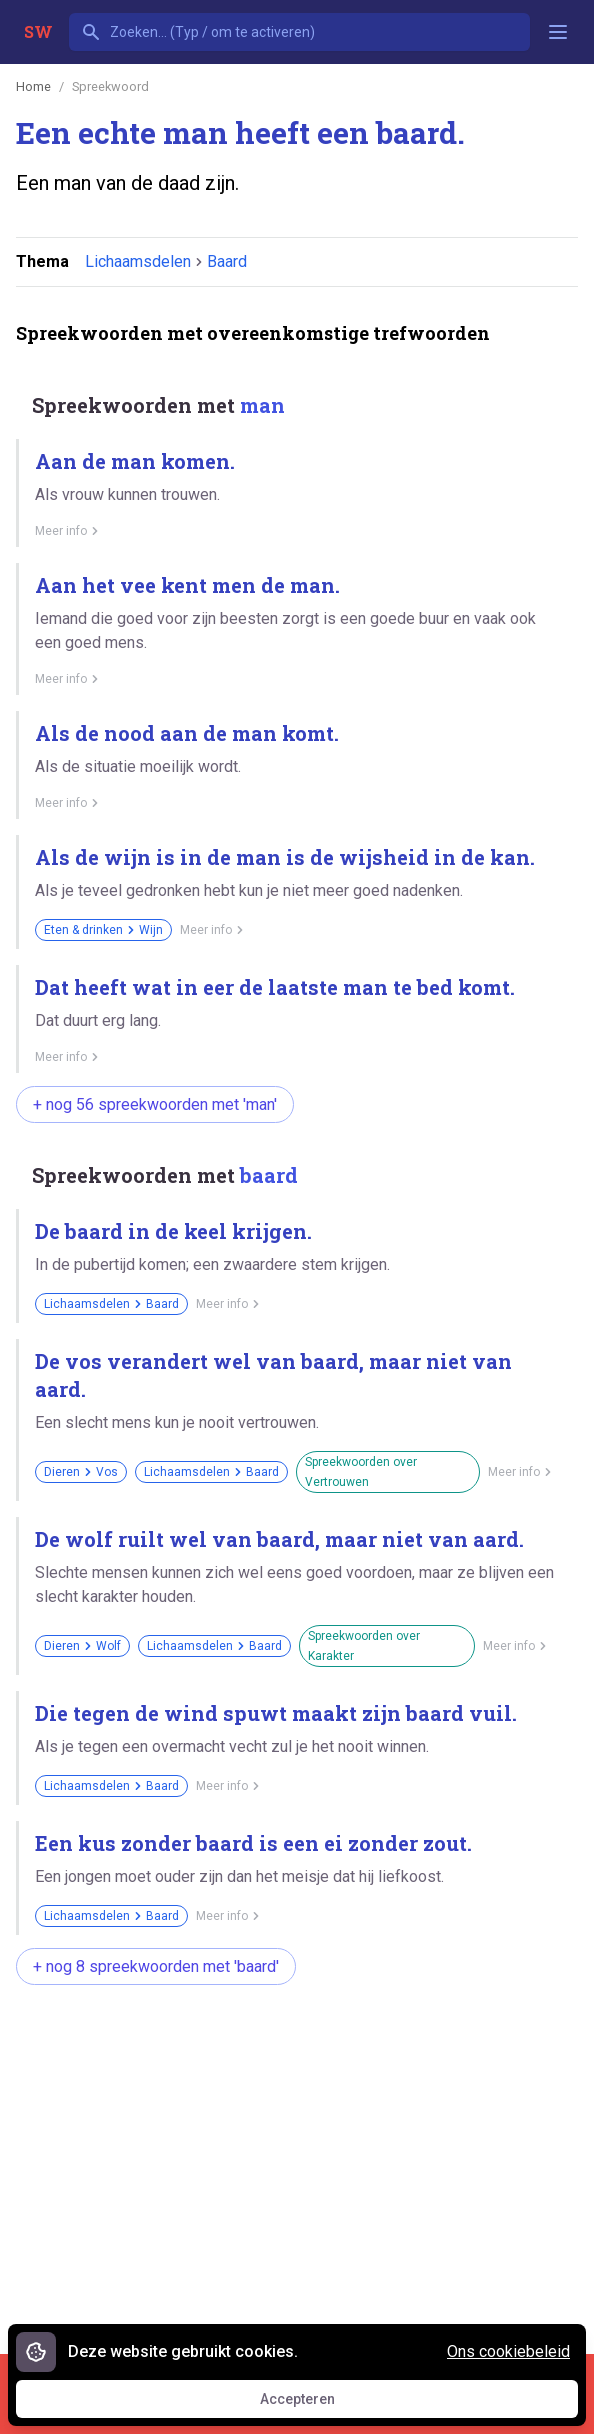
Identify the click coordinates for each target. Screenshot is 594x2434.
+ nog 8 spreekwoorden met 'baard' (156, 1966)
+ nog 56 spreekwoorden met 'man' (155, 1104)
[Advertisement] (305, 2159)
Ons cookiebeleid (508, 2351)
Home (33, 86)
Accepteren (316, 2404)
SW (38, 31)
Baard (227, 261)
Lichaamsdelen (138, 261)
